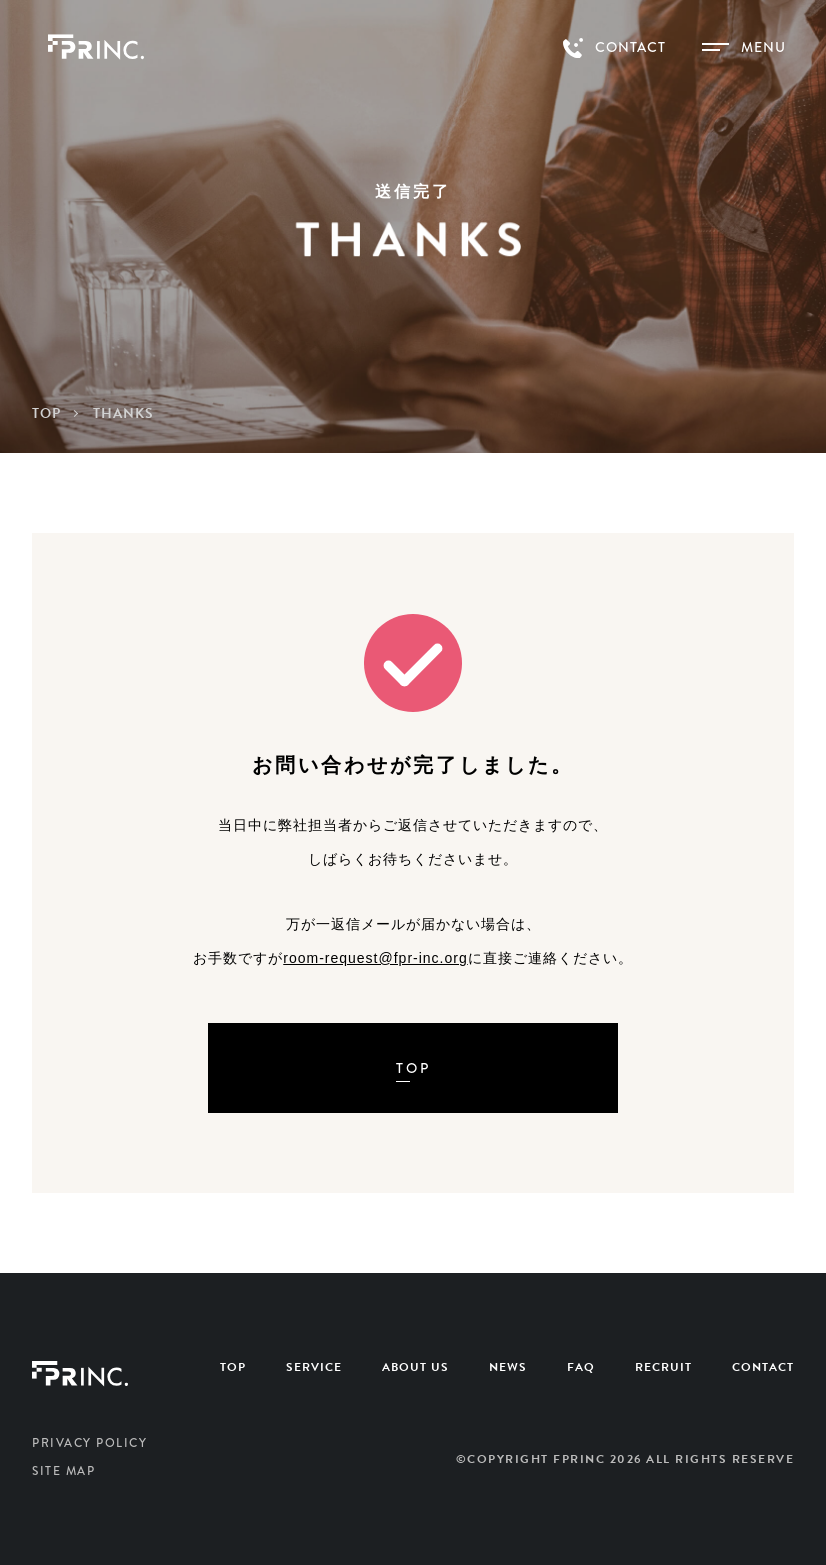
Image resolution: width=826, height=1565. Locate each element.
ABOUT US (415, 1367)
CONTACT (763, 1367)
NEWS (508, 1367)
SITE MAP (63, 1471)
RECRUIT (663, 1367)
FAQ (581, 1367)
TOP (233, 1367)
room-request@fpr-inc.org (375, 958)
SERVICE (314, 1367)
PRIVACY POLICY (89, 1443)
